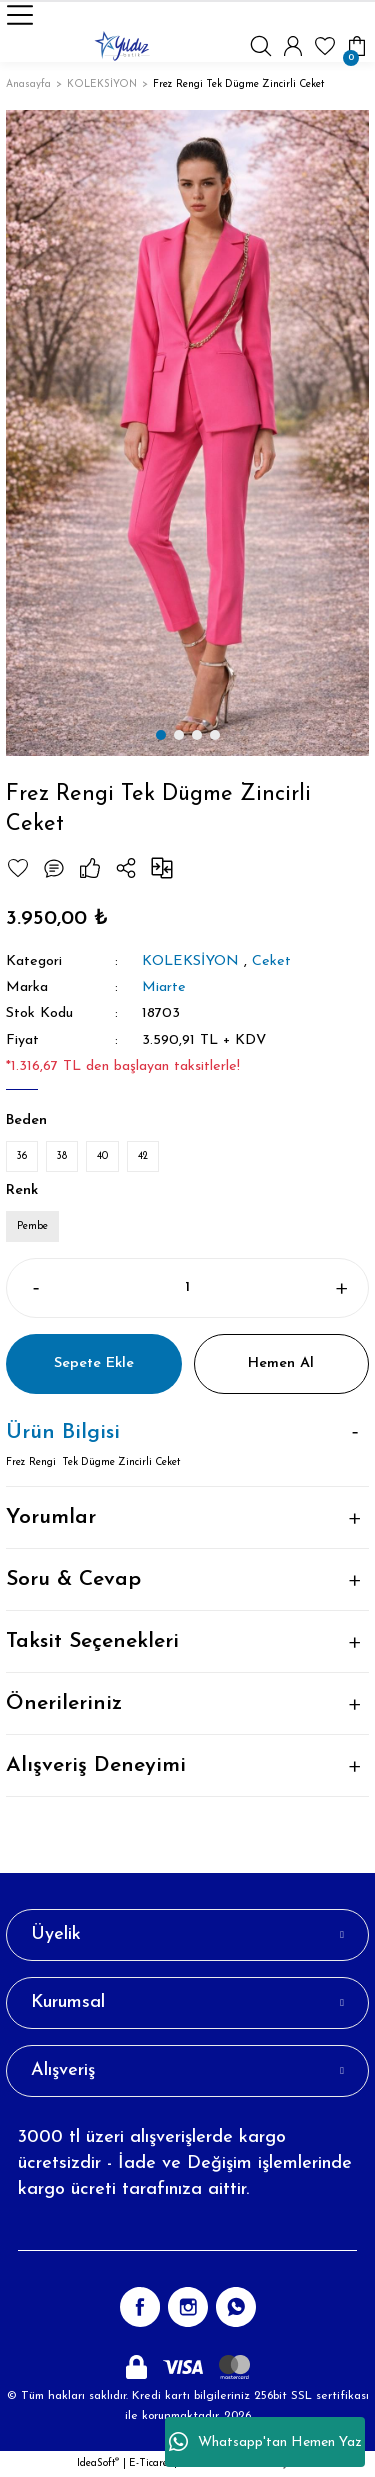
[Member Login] (293, 46)
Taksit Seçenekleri (92, 1641)
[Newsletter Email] (187, 2231)
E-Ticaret (150, 2463)
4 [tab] (215, 735)
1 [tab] (161, 735)
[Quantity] (187, 1288)
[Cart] (357, 46)
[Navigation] (20, 15)
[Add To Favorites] (18, 868)
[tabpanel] (187, 432)
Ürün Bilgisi (63, 1432)
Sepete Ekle (94, 1363)
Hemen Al (281, 1363)
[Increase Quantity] (340, 1288)
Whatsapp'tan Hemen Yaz (265, 2442)
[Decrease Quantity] (34, 1288)
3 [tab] (197, 735)
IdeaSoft (98, 2463)
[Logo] (122, 46)
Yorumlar (51, 1517)
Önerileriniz (64, 1703)
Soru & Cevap (73, 1579)
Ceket (271, 961)
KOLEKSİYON (190, 961)
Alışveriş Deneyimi (96, 1765)
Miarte (164, 987)
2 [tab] (179, 735)
